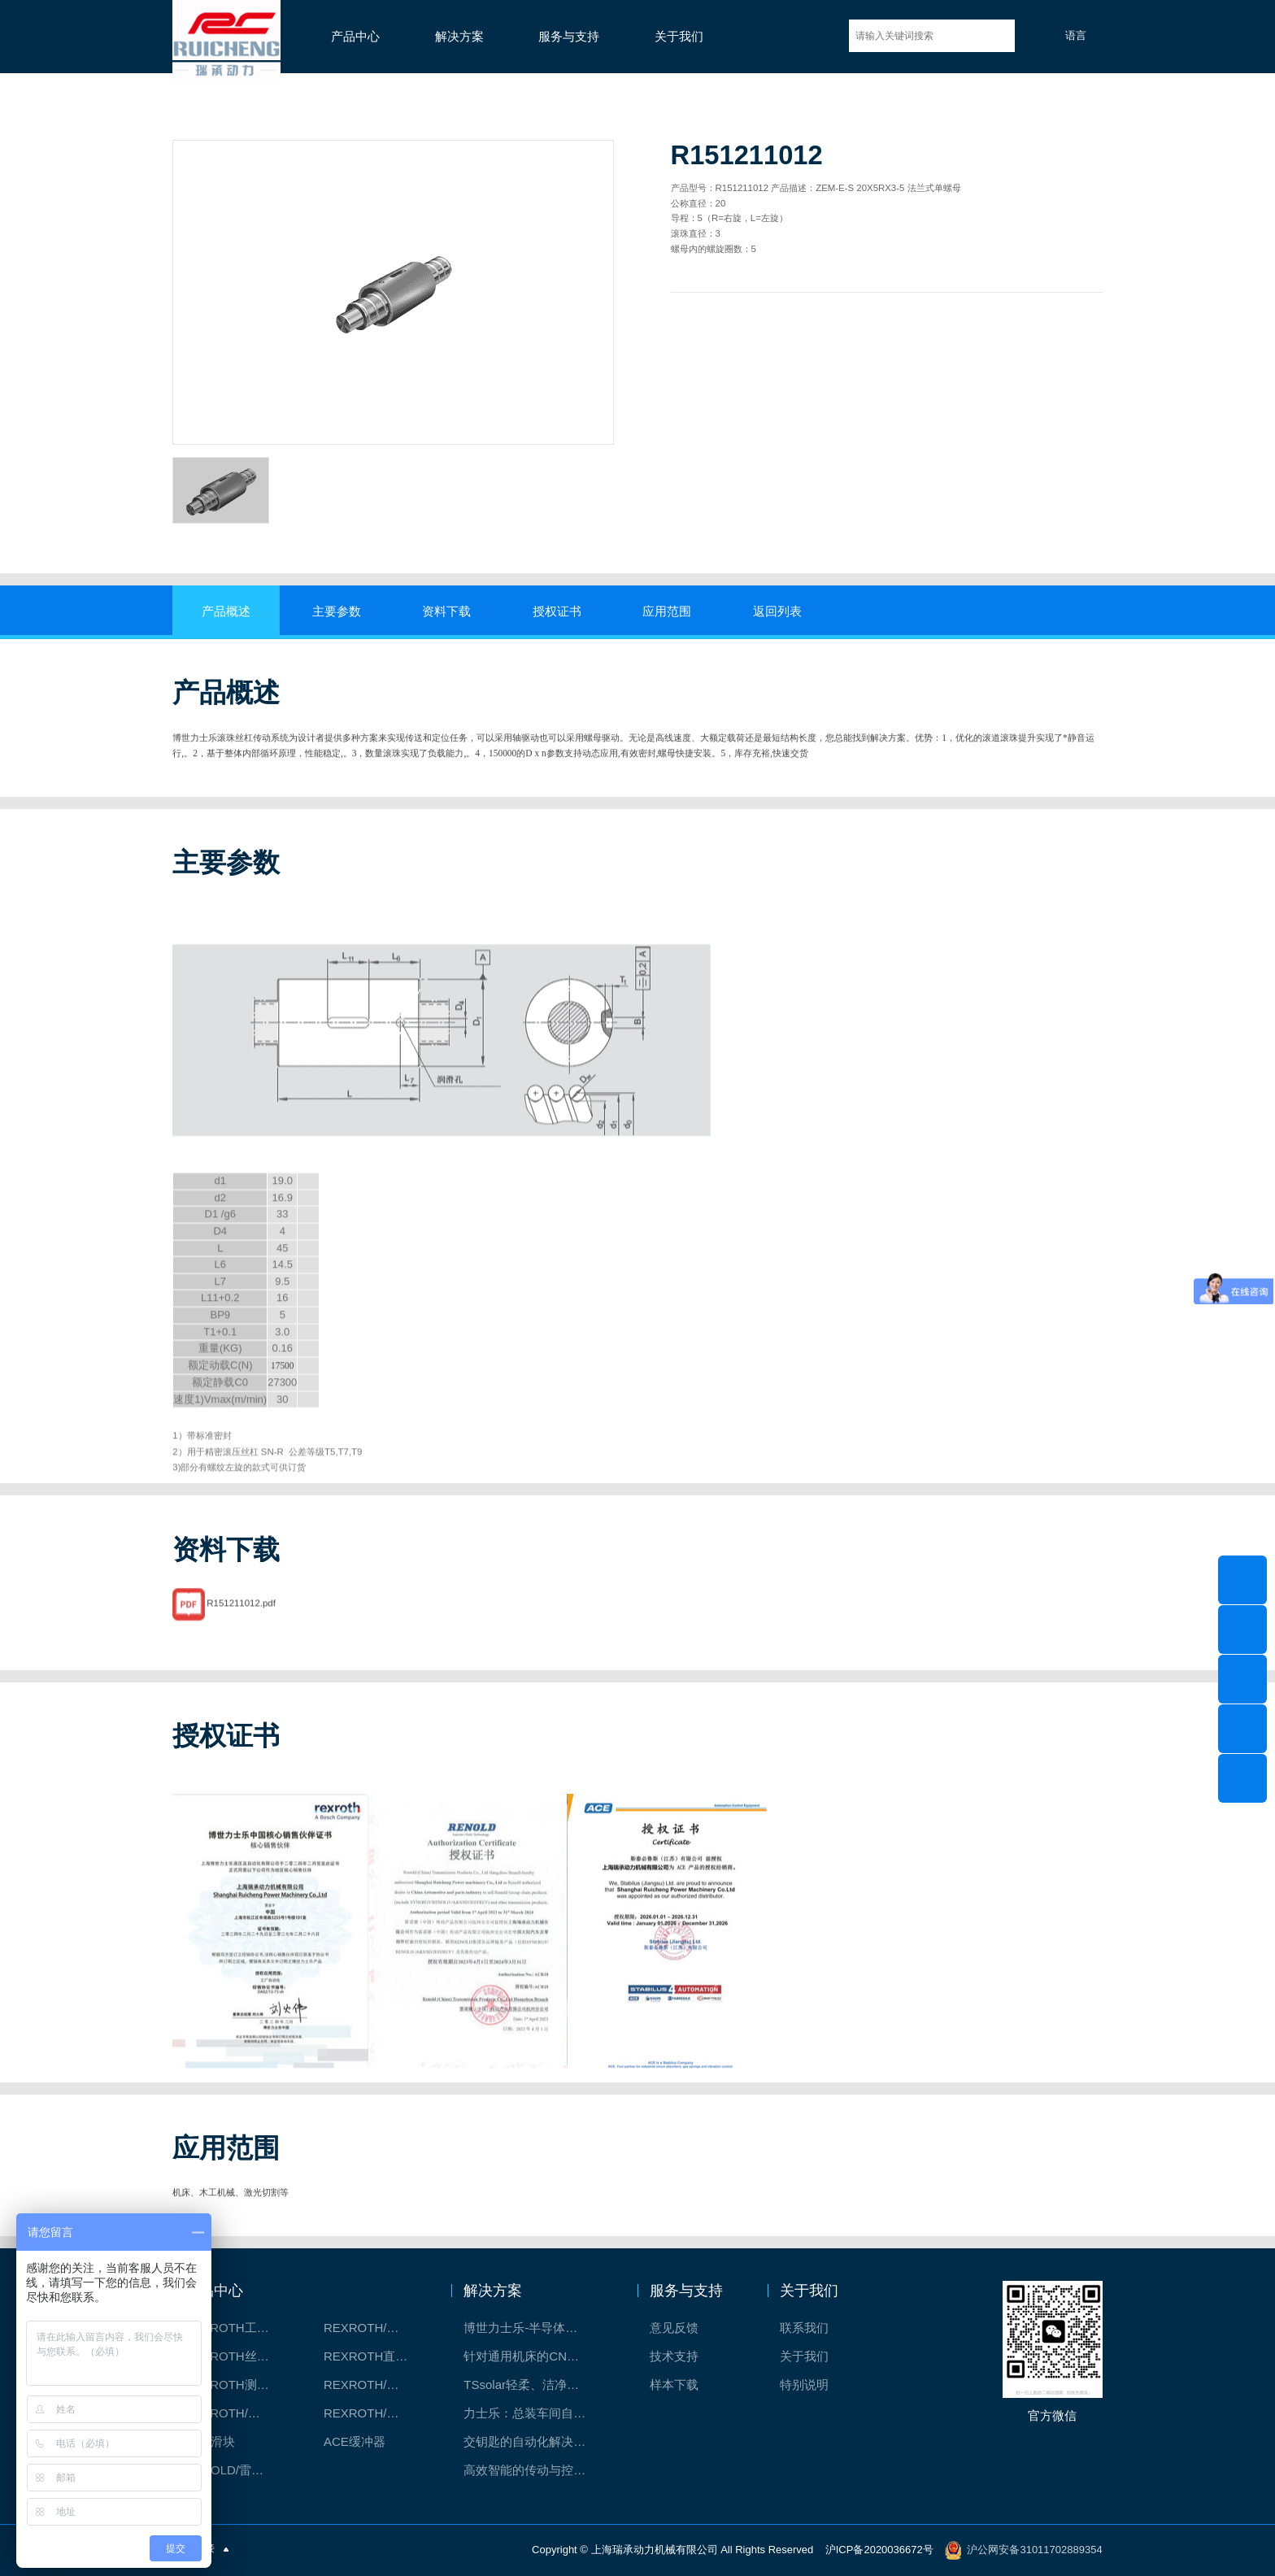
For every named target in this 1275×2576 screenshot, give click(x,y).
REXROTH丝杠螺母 (236, 2356)
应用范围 (666, 611)
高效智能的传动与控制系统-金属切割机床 (533, 2470)
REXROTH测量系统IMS (236, 2384)
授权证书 (557, 611)
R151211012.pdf (241, 1643)
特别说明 (804, 2384)
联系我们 (804, 2327)
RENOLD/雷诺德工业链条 (236, 2470)
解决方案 (459, 36)
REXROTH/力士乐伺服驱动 (375, 2413)
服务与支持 (568, 36)
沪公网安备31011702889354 (1034, 2549)
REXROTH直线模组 (375, 2356)
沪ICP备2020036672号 (879, 2549)
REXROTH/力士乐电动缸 (375, 2384)
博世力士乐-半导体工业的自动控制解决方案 (533, 2327)
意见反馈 (674, 2327)
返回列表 (777, 611)
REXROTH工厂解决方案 (236, 2327)
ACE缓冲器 (354, 2441)
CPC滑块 (210, 2441)
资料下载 (446, 611)
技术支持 (674, 2356)
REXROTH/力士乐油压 (236, 2413)
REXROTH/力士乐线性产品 (375, 2327)
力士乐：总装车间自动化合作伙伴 (533, 2413)
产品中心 (355, 36)
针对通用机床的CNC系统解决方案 (533, 2356)
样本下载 (674, 2384)
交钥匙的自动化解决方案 (530, 2441)
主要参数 (336, 611)
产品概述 (226, 611)
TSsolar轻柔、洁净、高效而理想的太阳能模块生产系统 (533, 2384)
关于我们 (679, 36)
